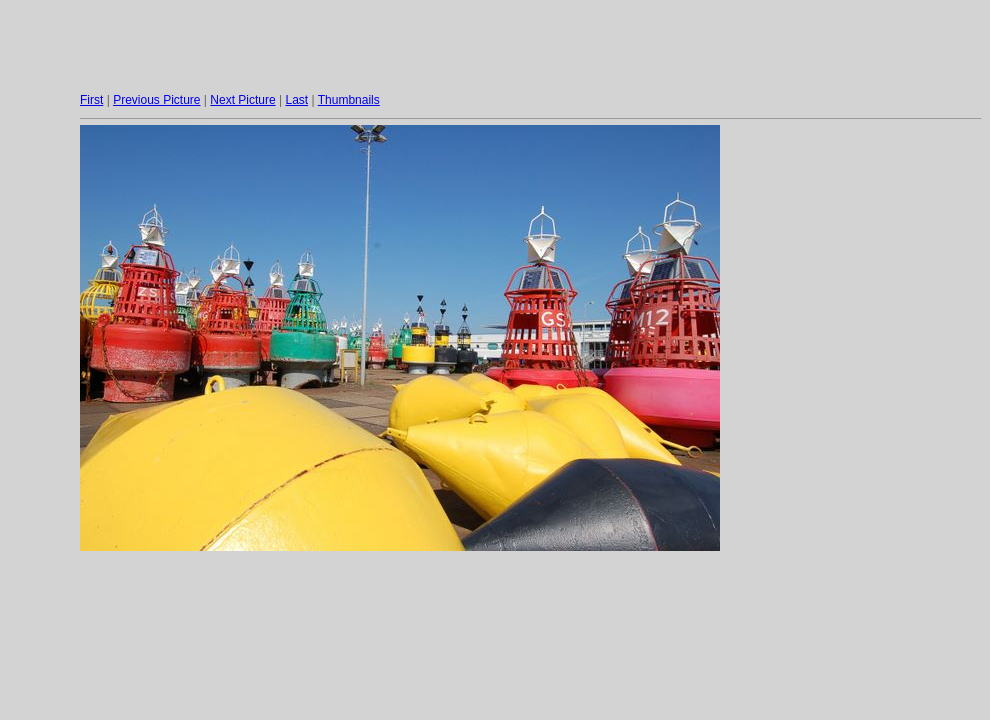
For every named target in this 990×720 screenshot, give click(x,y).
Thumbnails (349, 100)
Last (296, 100)
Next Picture (242, 100)
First (91, 100)
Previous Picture (156, 100)
